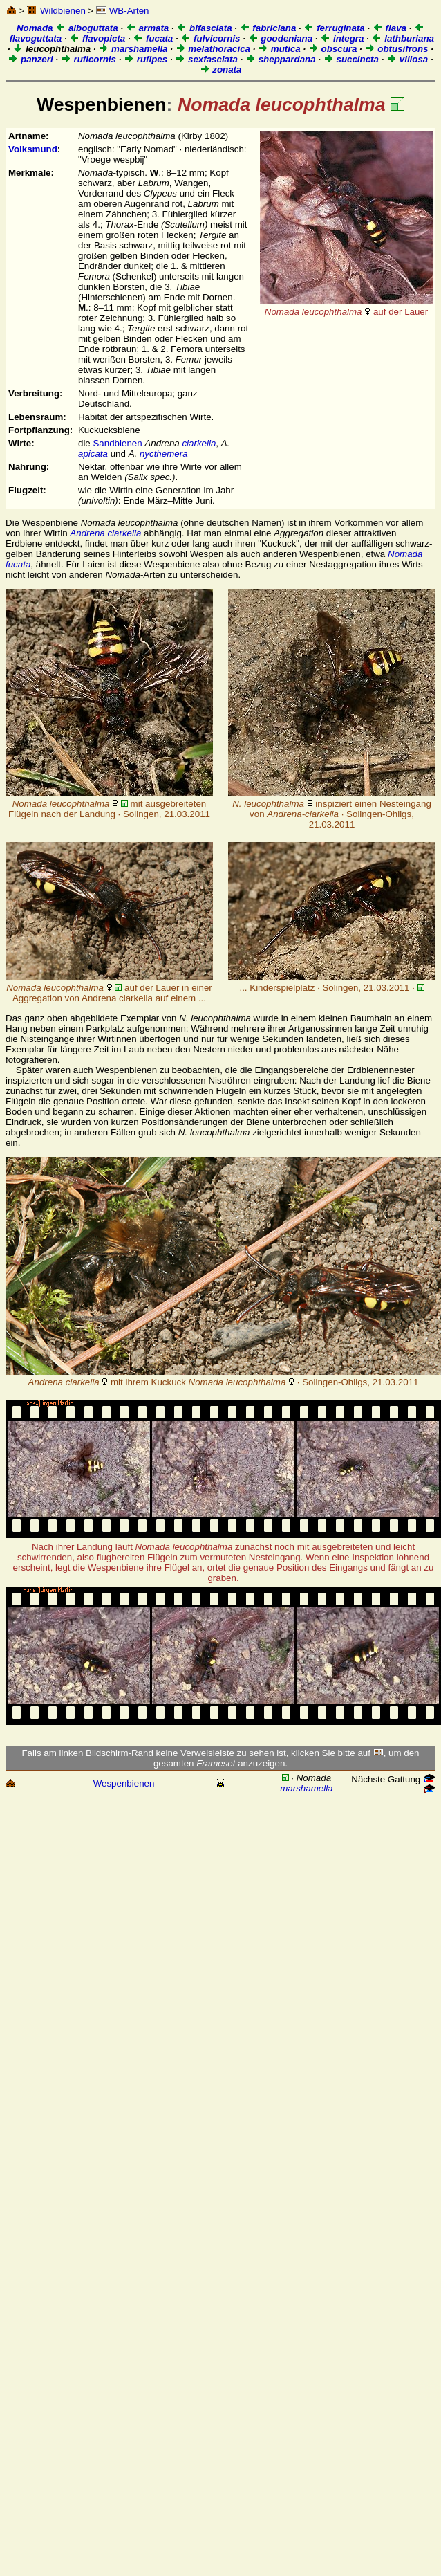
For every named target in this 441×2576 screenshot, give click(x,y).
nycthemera (164, 453)
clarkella (199, 443)
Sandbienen (117, 443)
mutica (279, 49)
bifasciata (204, 28)
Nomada (35, 28)
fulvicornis (210, 38)
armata (147, 28)
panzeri (30, 59)
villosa (407, 59)
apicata (93, 453)
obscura (332, 49)
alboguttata (86, 28)
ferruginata (333, 28)
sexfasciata (206, 59)
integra (342, 38)
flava (389, 28)
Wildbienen (56, 11)
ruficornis (88, 59)
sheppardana (280, 59)
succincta (351, 59)
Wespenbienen (124, 1783)
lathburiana (402, 38)
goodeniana (280, 38)
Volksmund (32, 149)
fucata (153, 38)
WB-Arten (122, 11)
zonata (221, 69)
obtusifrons (397, 49)
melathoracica (213, 49)
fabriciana (268, 28)
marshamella (132, 49)
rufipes (145, 59)
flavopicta (97, 38)
